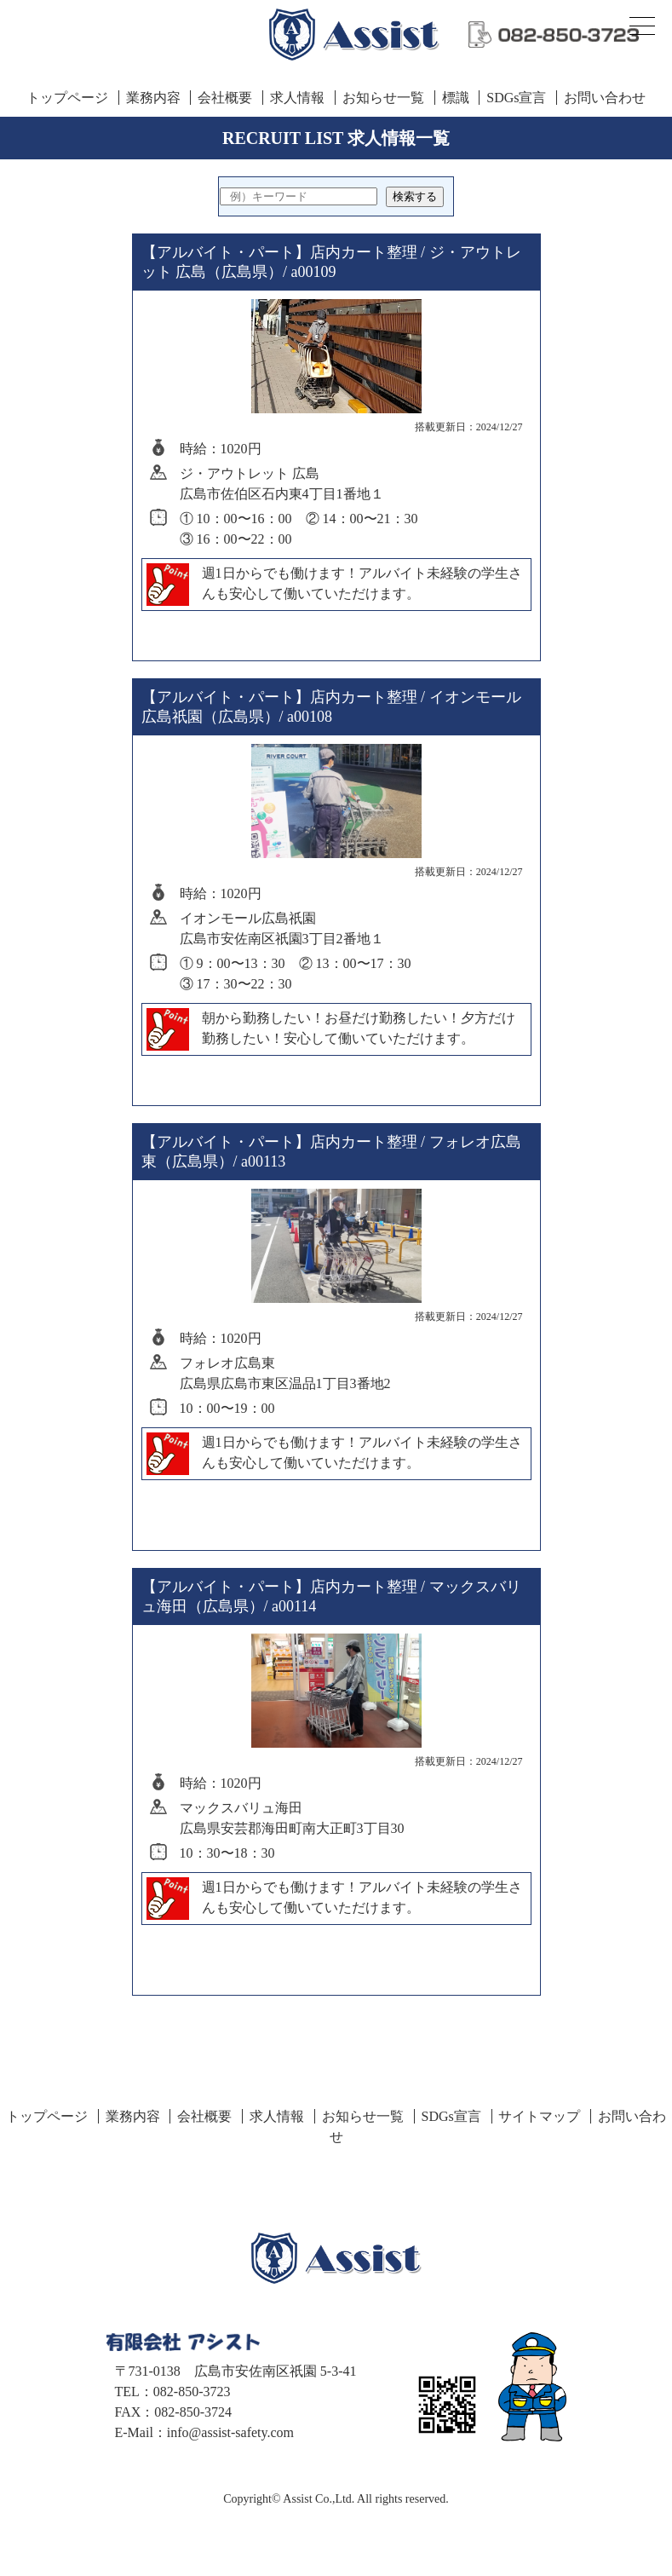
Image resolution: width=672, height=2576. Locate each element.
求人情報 (297, 97)
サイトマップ (539, 2116)
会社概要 (225, 97)
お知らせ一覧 (383, 97)
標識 (455, 97)
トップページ (67, 97)
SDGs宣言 (516, 97)
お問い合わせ (605, 97)
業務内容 (153, 97)
